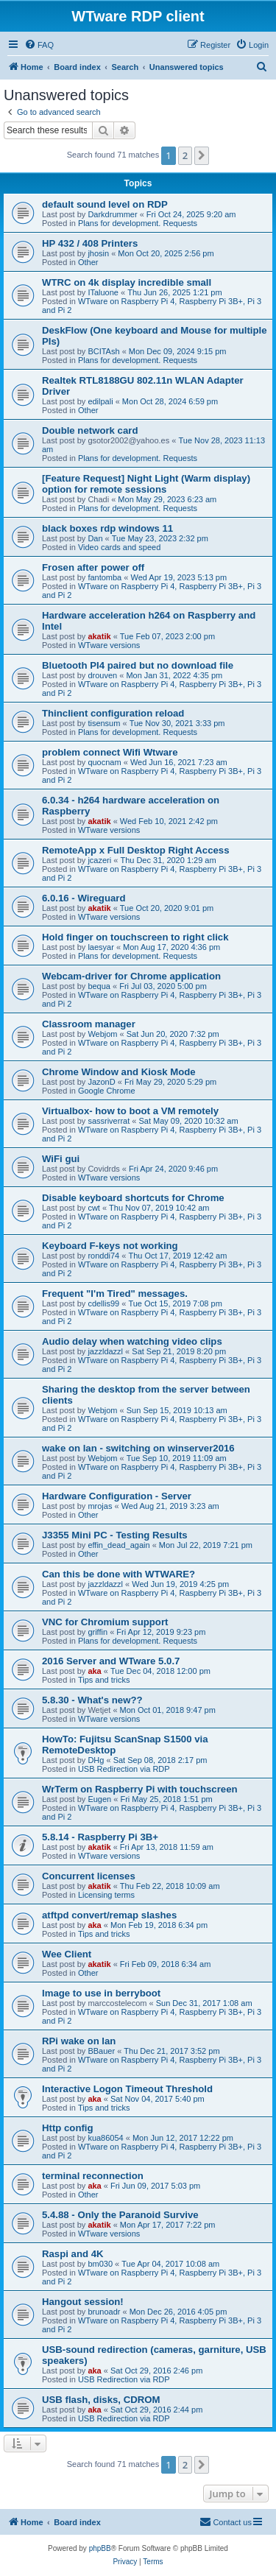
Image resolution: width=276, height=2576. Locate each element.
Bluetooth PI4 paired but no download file (137, 665)
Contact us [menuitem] (225, 2521)
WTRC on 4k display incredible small (126, 282)
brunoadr (104, 2311)
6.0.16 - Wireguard (83, 898)
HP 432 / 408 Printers (90, 243)
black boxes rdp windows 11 (107, 528)
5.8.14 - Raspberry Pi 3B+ (100, 1837)
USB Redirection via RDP (124, 1768)
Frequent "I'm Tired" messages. (115, 1293)
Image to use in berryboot (101, 1993)
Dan (95, 538)
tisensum (104, 723)
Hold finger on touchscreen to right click (135, 937)
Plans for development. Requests (137, 223)
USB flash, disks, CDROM (101, 2399)
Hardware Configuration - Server (116, 1496)
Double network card (90, 430)
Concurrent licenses (88, 1876)
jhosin (98, 253)
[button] (201, 155)
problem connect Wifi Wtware (110, 752)
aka (94, 1671)
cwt (94, 1207)
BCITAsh (103, 351)
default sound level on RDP (105, 204)
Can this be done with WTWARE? (118, 1574)
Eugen (99, 1799)
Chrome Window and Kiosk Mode (119, 1071)
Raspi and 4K (73, 2253)
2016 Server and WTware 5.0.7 (111, 1661)
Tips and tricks (104, 1679)
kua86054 (105, 2137)
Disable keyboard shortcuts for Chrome (133, 1197)
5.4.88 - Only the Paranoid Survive (120, 2214)
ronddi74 (103, 1255)
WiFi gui (60, 1158)
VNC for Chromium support (105, 1621)
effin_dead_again (118, 1545)
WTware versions (109, 645)
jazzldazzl (105, 1351)
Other (88, 262)
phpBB (100, 2548)
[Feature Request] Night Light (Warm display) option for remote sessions (146, 484)
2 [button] (185, 155)
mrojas (100, 1506)
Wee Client (66, 1954)
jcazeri (99, 860)
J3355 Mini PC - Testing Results (115, 1535)
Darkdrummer (112, 214)
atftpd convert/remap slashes (109, 1915)
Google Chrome (106, 1090)
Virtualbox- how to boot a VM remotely (130, 1110)
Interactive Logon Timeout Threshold (127, 2088)
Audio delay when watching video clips (132, 1341)
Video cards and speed (119, 547)
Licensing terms (106, 1894)
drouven (102, 675)
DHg (96, 1760)
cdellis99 (103, 1303)
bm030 (100, 2263)
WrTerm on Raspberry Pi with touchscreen (140, 1789)
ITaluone (103, 292)
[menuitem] (39, 45)
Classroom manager (88, 1024)
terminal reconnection (93, 2175)
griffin (97, 1631)
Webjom (102, 1034)
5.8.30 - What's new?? (92, 1700)
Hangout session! (83, 2301)
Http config (67, 2127)
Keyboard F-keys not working (110, 1245)
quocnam (104, 762)
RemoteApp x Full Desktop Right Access (136, 850)
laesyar (100, 947)
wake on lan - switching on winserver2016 (138, 1448)
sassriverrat (109, 1120)
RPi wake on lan (79, 2041)
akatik (99, 636)
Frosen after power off (93, 567)
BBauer (101, 2051)
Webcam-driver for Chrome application (131, 976)
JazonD (101, 1081)
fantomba (104, 577)
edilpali (100, 401)
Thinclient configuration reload (113, 713)
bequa (99, 986)
